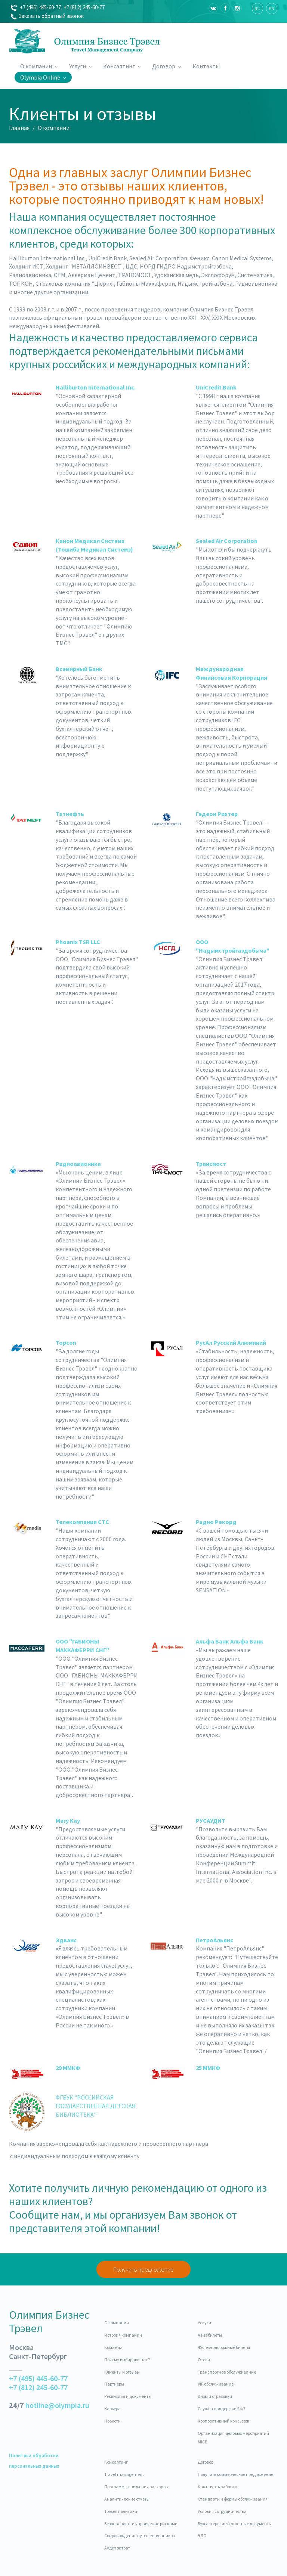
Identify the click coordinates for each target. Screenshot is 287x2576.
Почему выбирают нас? (127, 2359)
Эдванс (66, 1940)
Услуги (80, 66)
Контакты (206, 66)
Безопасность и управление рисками (141, 2523)
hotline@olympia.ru (57, 2405)
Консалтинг (122, 66)
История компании (123, 2335)
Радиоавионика (78, 1163)
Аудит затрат (117, 2548)
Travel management (124, 2474)
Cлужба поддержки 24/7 (222, 2408)
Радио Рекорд (216, 1522)
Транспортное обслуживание (227, 2372)
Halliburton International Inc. (96, 387)
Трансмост (211, 1163)
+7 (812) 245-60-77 (84, 7)
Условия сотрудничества (222, 2511)
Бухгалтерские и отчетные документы (235, 2523)
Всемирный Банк (79, 669)
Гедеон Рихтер (217, 813)
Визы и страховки (215, 2396)
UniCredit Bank (216, 387)
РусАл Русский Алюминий (231, 1342)
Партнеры (114, 2384)
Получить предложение (143, 2269)
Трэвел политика (120, 2511)
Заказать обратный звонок (47, 15)
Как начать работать (218, 2486)
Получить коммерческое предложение (235, 2474)
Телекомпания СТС (82, 1522)
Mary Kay (68, 1820)
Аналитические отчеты (126, 2499)
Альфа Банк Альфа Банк (229, 1641)
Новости (112, 2421)
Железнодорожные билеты (224, 2347)
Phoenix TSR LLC (78, 942)
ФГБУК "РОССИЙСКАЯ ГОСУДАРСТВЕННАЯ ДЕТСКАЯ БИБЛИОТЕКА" (96, 2106)
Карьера (112, 2408)
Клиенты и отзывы (122, 2372)
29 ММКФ (68, 2067)
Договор (166, 66)
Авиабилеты (210, 2335)
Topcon (66, 1342)
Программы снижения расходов (136, 2486)
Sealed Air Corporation (226, 540)
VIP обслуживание (216, 2384)
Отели (204, 2359)
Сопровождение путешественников (139, 2535)
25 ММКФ (208, 2067)
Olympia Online (43, 77)
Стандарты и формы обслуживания (233, 2499)
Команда (113, 2347)
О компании (39, 66)
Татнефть (70, 813)
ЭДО (202, 2535)
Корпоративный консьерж (223, 2421)
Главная (19, 127)
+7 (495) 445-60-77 (36, 7)
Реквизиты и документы (127, 2396)
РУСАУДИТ (210, 1820)
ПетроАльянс (214, 1940)
